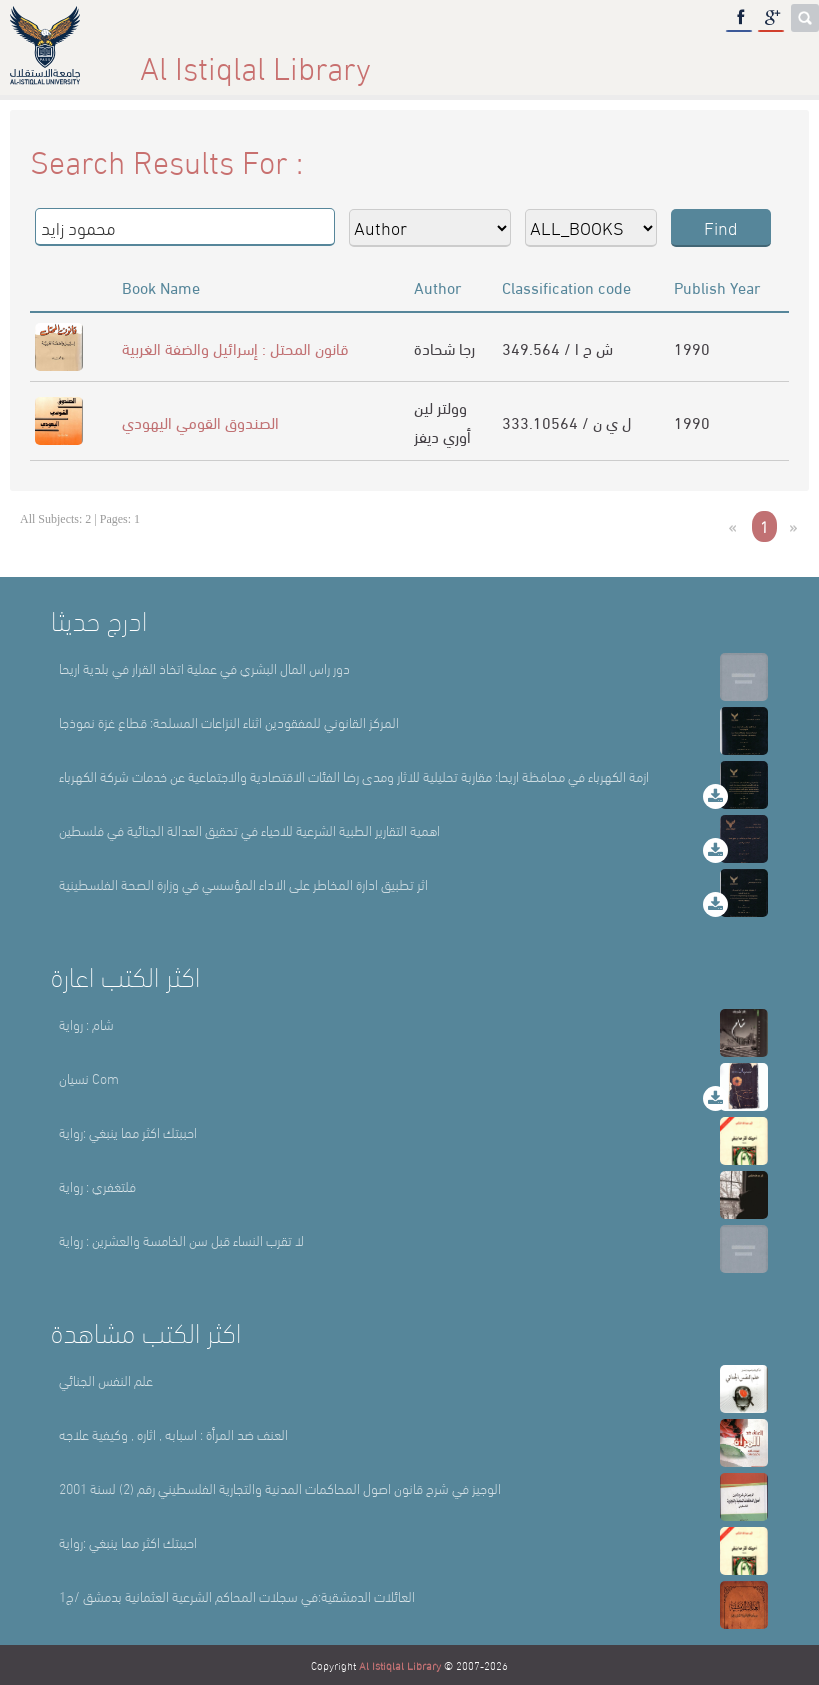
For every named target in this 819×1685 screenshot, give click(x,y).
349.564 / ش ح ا (557, 347)
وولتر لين (440, 406)
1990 (692, 347)
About (301, 59)
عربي (763, 59)
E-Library (633, 59)
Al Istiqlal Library (400, 1665)
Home (177, 59)
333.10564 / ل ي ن (566, 421)
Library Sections (462, 59)
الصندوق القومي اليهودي (200, 421)
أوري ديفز (442, 435)
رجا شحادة (444, 347)
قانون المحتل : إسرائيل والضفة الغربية (235, 347)
